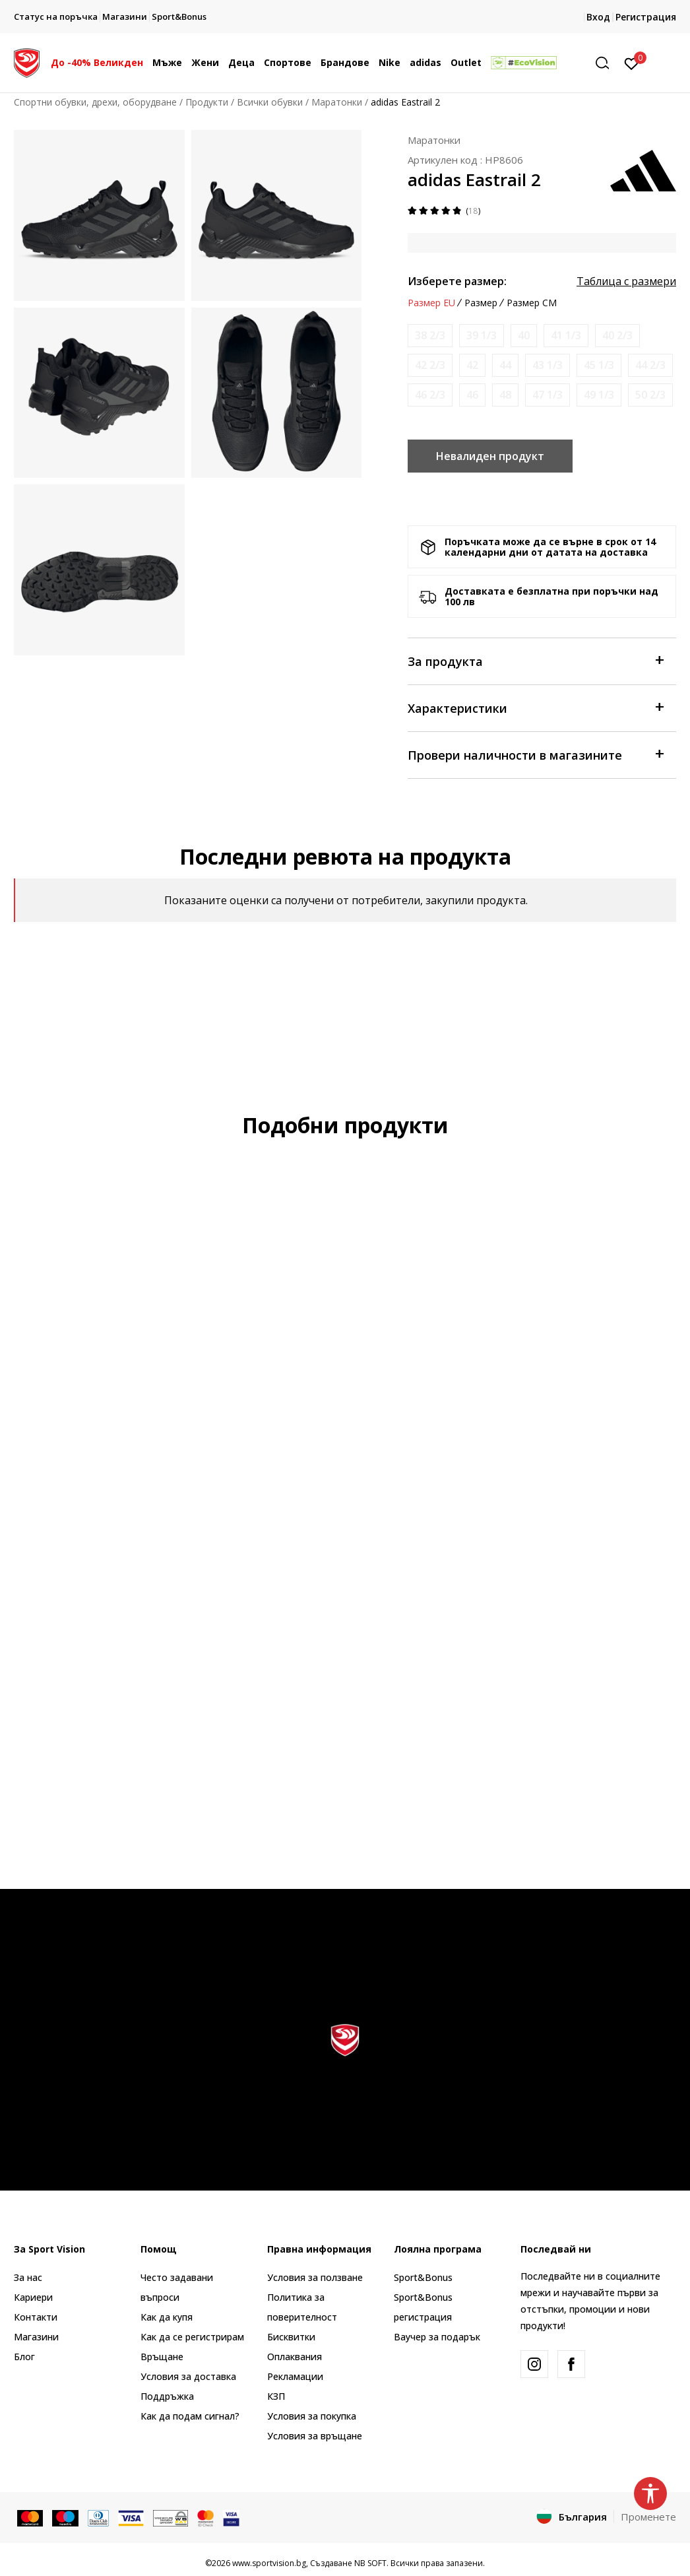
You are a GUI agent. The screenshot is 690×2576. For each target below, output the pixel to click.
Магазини (36, 2336)
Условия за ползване (315, 2277)
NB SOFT (370, 2563)
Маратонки (336, 102)
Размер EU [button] (431, 303)
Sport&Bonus (423, 2277)
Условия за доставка (188, 2376)
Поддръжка (167, 2396)
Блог (24, 2356)
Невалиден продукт (490, 456)
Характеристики (535, 707)
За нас (28, 2277)
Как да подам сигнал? (190, 2416)
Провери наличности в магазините (535, 754)
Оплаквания (294, 2356)
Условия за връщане (314, 2435)
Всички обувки (270, 102)
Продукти (206, 102)
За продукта (535, 660)
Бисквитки (291, 2336)
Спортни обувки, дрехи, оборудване (95, 102)
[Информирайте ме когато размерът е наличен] (430, 335)
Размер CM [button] (532, 303)
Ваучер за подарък (437, 2336)
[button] (606, 63)
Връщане (162, 2356)
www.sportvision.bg (269, 2563)
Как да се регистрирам (192, 2336)
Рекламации (295, 2376)
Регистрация (645, 17)
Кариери (33, 2297)
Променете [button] (648, 2516)
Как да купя (167, 2317)
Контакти (35, 2317)
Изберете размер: (457, 281)
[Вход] (631, 63)
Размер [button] (480, 303)
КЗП (276, 2396)
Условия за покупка (311, 2416)
